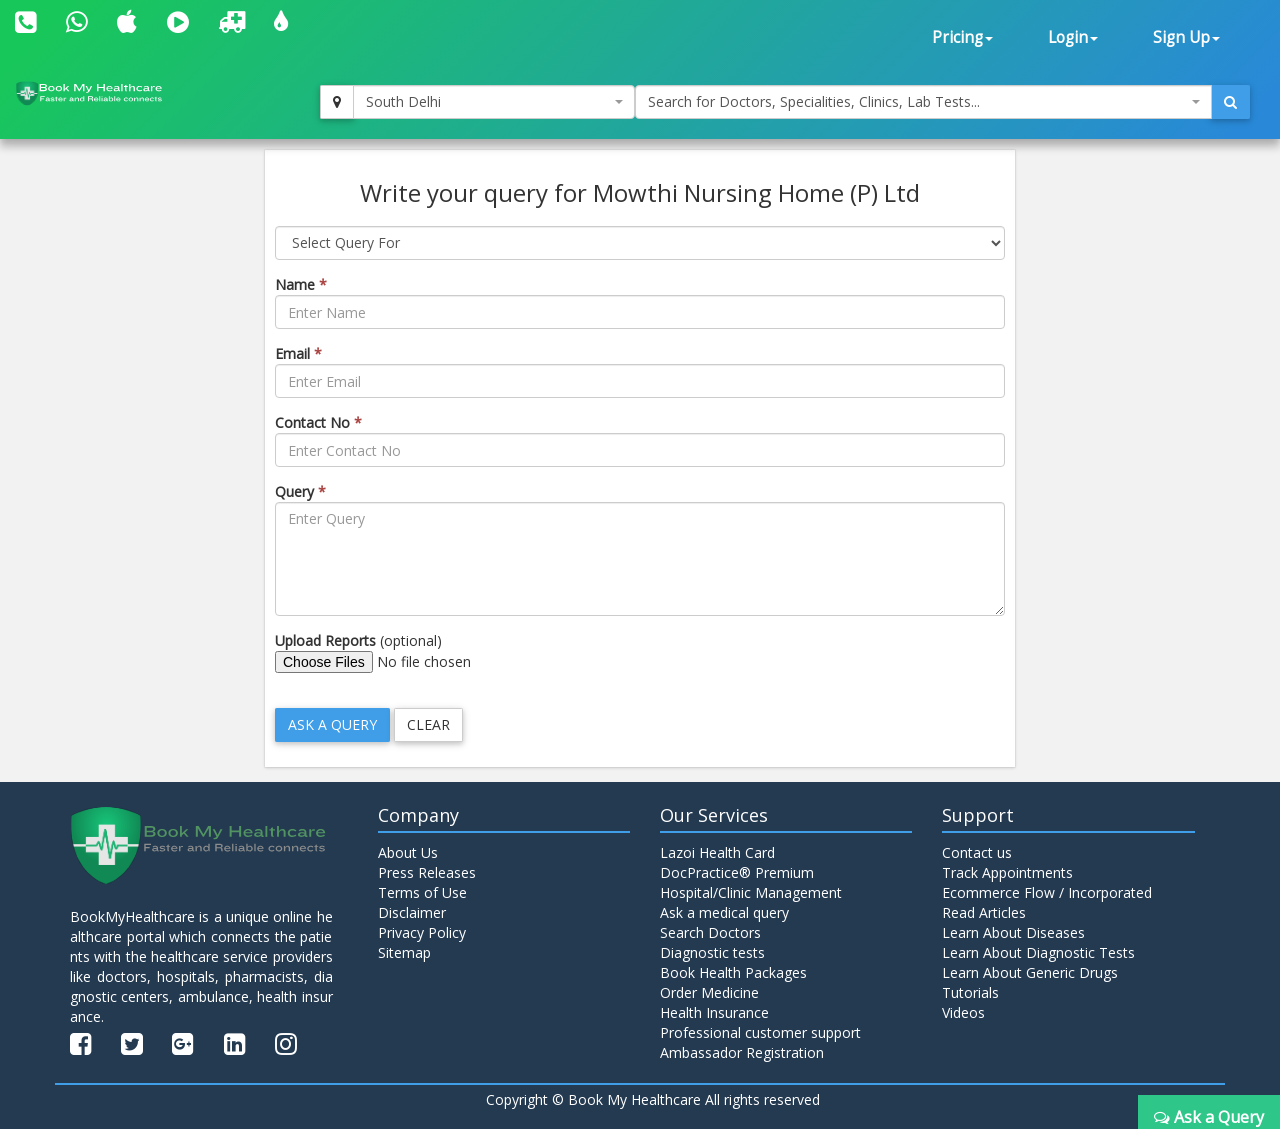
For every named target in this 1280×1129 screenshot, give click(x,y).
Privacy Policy (422, 932)
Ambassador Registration (742, 1052)
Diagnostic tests (712, 952)
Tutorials (970, 992)
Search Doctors (710, 932)
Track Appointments (1007, 872)
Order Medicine (709, 992)
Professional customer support (760, 1032)
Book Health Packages (733, 972)
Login (1073, 37)
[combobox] (494, 102)
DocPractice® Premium (737, 872)
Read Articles (984, 912)
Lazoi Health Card (717, 852)
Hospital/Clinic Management (751, 892)
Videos (963, 1012)
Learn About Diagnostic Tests (1038, 952)
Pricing (962, 37)
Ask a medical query (724, 912)
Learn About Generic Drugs (1030, 972)
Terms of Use (422, 892)
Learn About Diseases (1013, 932)
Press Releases (427, 872)
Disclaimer (412, 912)
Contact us (977, 852)
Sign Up (1186, 37)
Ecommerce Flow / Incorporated (1047, 892)
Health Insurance (714, 1012)
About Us (408, 852)
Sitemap (404, 952)
